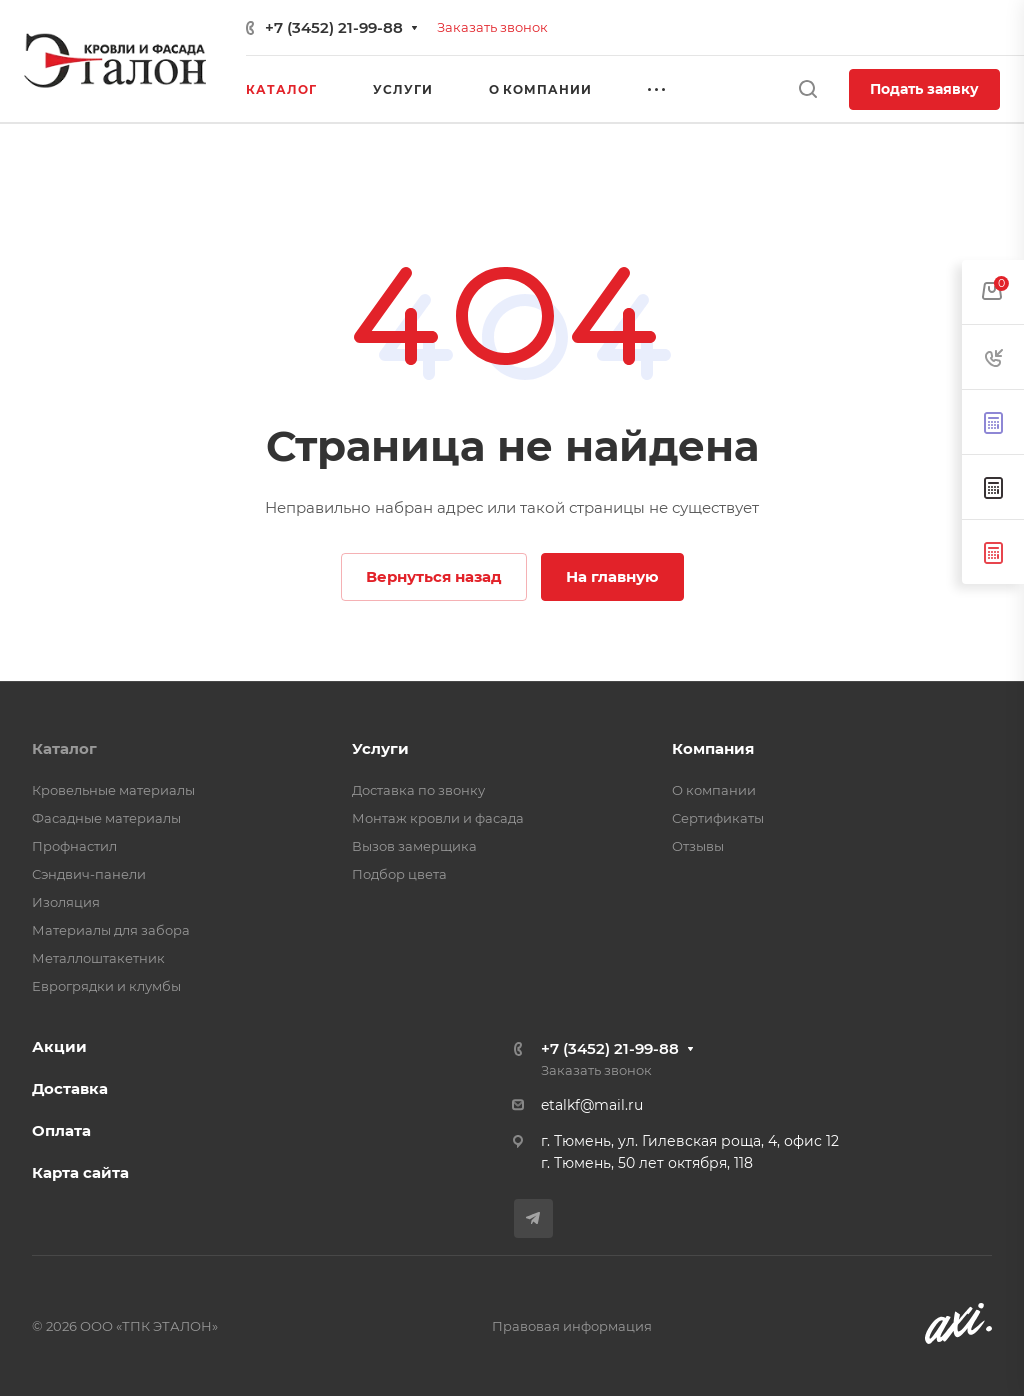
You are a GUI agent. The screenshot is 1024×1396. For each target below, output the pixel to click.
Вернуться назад (434, 576)
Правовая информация (572, 1326)
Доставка (70, 1088)
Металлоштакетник (98, 958)
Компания (713, 748)
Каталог (64, 748)
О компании (714, 790)
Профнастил (74, 846)
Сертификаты (718, 818)
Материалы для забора (111, 930)
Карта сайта (80, 1172)
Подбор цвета (399, 874)
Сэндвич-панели (89, 874)
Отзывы (698, 846)
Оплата (61, 1130)
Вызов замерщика (414, 846)
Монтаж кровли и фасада (438, 818)
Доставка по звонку (418, 790)
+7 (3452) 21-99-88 (334, 27)
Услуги (380, 748)
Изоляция (66, 902)
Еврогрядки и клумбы (106, 986)
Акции (59, 1046)
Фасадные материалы (106, 818)
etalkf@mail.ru (592, 1105)
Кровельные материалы (113, 790)
